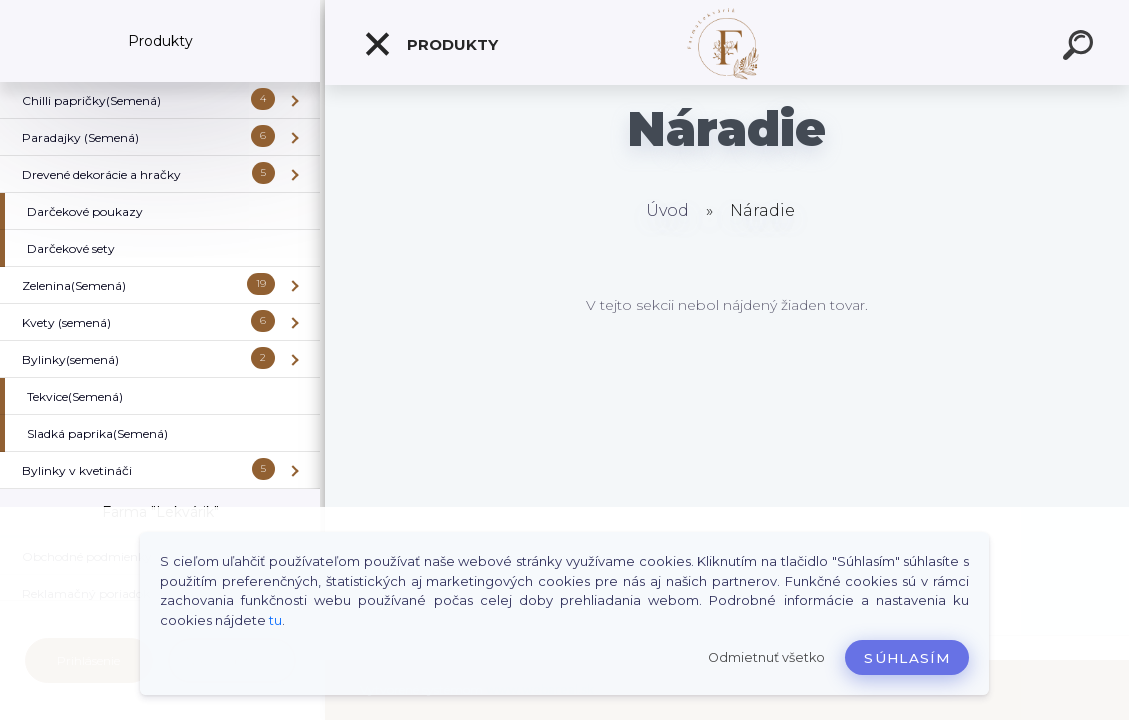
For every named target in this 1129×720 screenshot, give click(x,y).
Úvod (667, 210)
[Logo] (727, 42)
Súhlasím (907, 658)
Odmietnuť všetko (766, 657)
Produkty (430, 44)
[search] (1081, 48)
